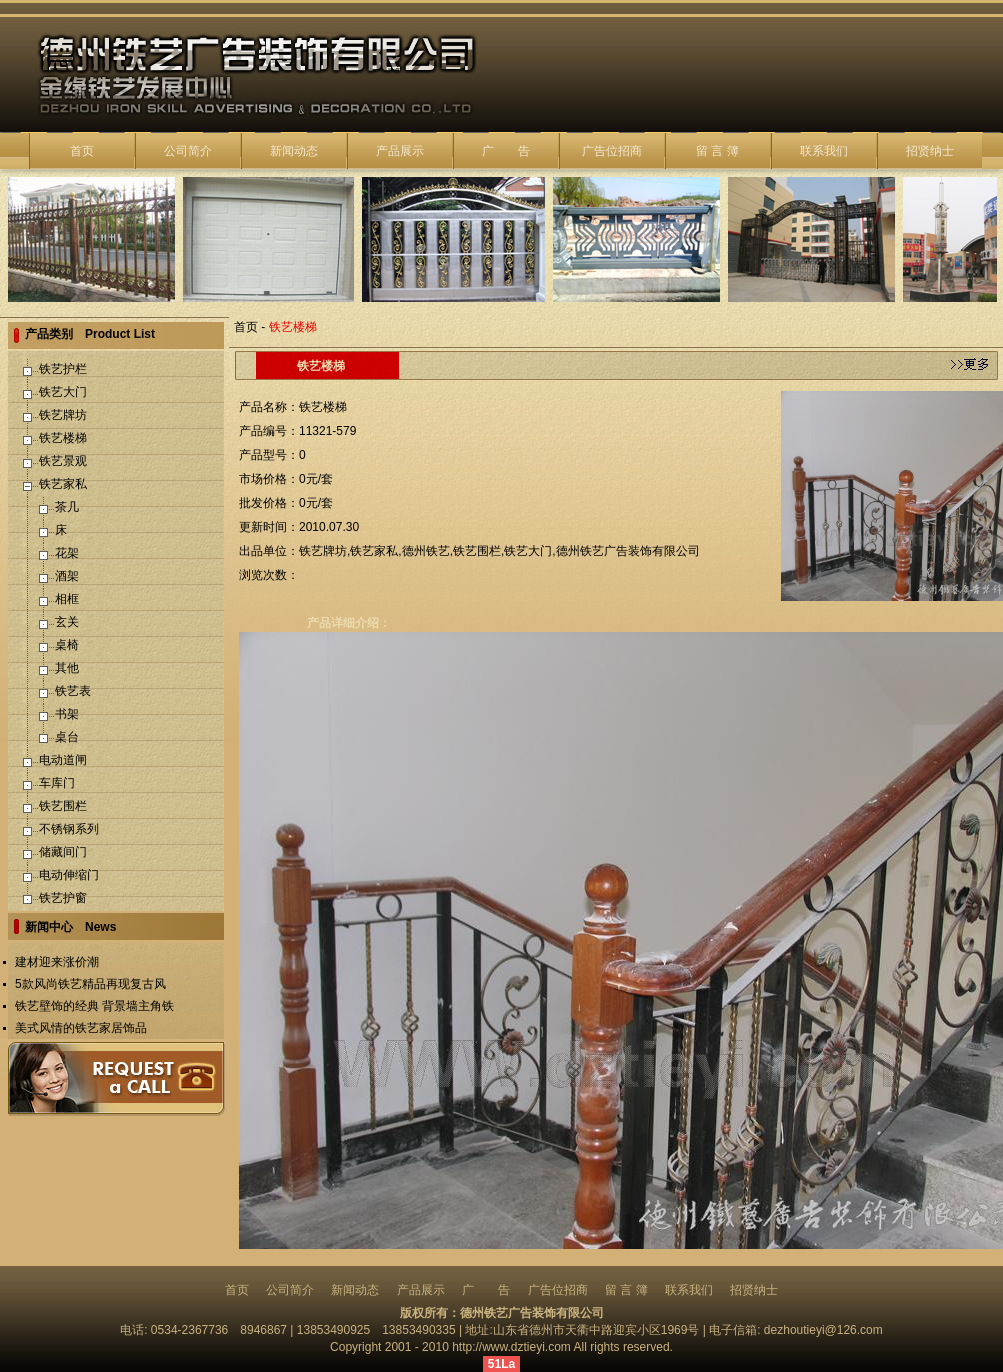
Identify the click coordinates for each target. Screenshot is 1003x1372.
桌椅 (67, 645)
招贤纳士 (930, 151)
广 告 (506, 151)
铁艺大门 (63, 392)
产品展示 (400, 151)
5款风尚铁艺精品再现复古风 (90, 984)
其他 (67, 668)
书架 (67, 714)
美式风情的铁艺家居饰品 (81, 1028)
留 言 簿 (717, 151)
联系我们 (824, 151)
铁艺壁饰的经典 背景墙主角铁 (94, 1006)
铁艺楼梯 (63, 438)
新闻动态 (294, 151)
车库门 (57, 783)
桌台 (67, 737)
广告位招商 (612, 151)
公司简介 (188, 151)
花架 (67, 553)
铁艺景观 (63, 461)
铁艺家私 (63, 484)
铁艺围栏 (63, 806)
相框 (67, 599)
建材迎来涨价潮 (57, 962)
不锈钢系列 (69, 829)
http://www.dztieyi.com (511, 1347)
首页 (82, 151)
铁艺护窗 (63, 898)
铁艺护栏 (63, 369)
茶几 (67, 507)
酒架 (67, 576)
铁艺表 (73, 691)
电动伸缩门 (69, 875)
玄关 (67, 622)
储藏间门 (63, 852)
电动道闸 (63, 760)
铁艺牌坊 (63, 415)
